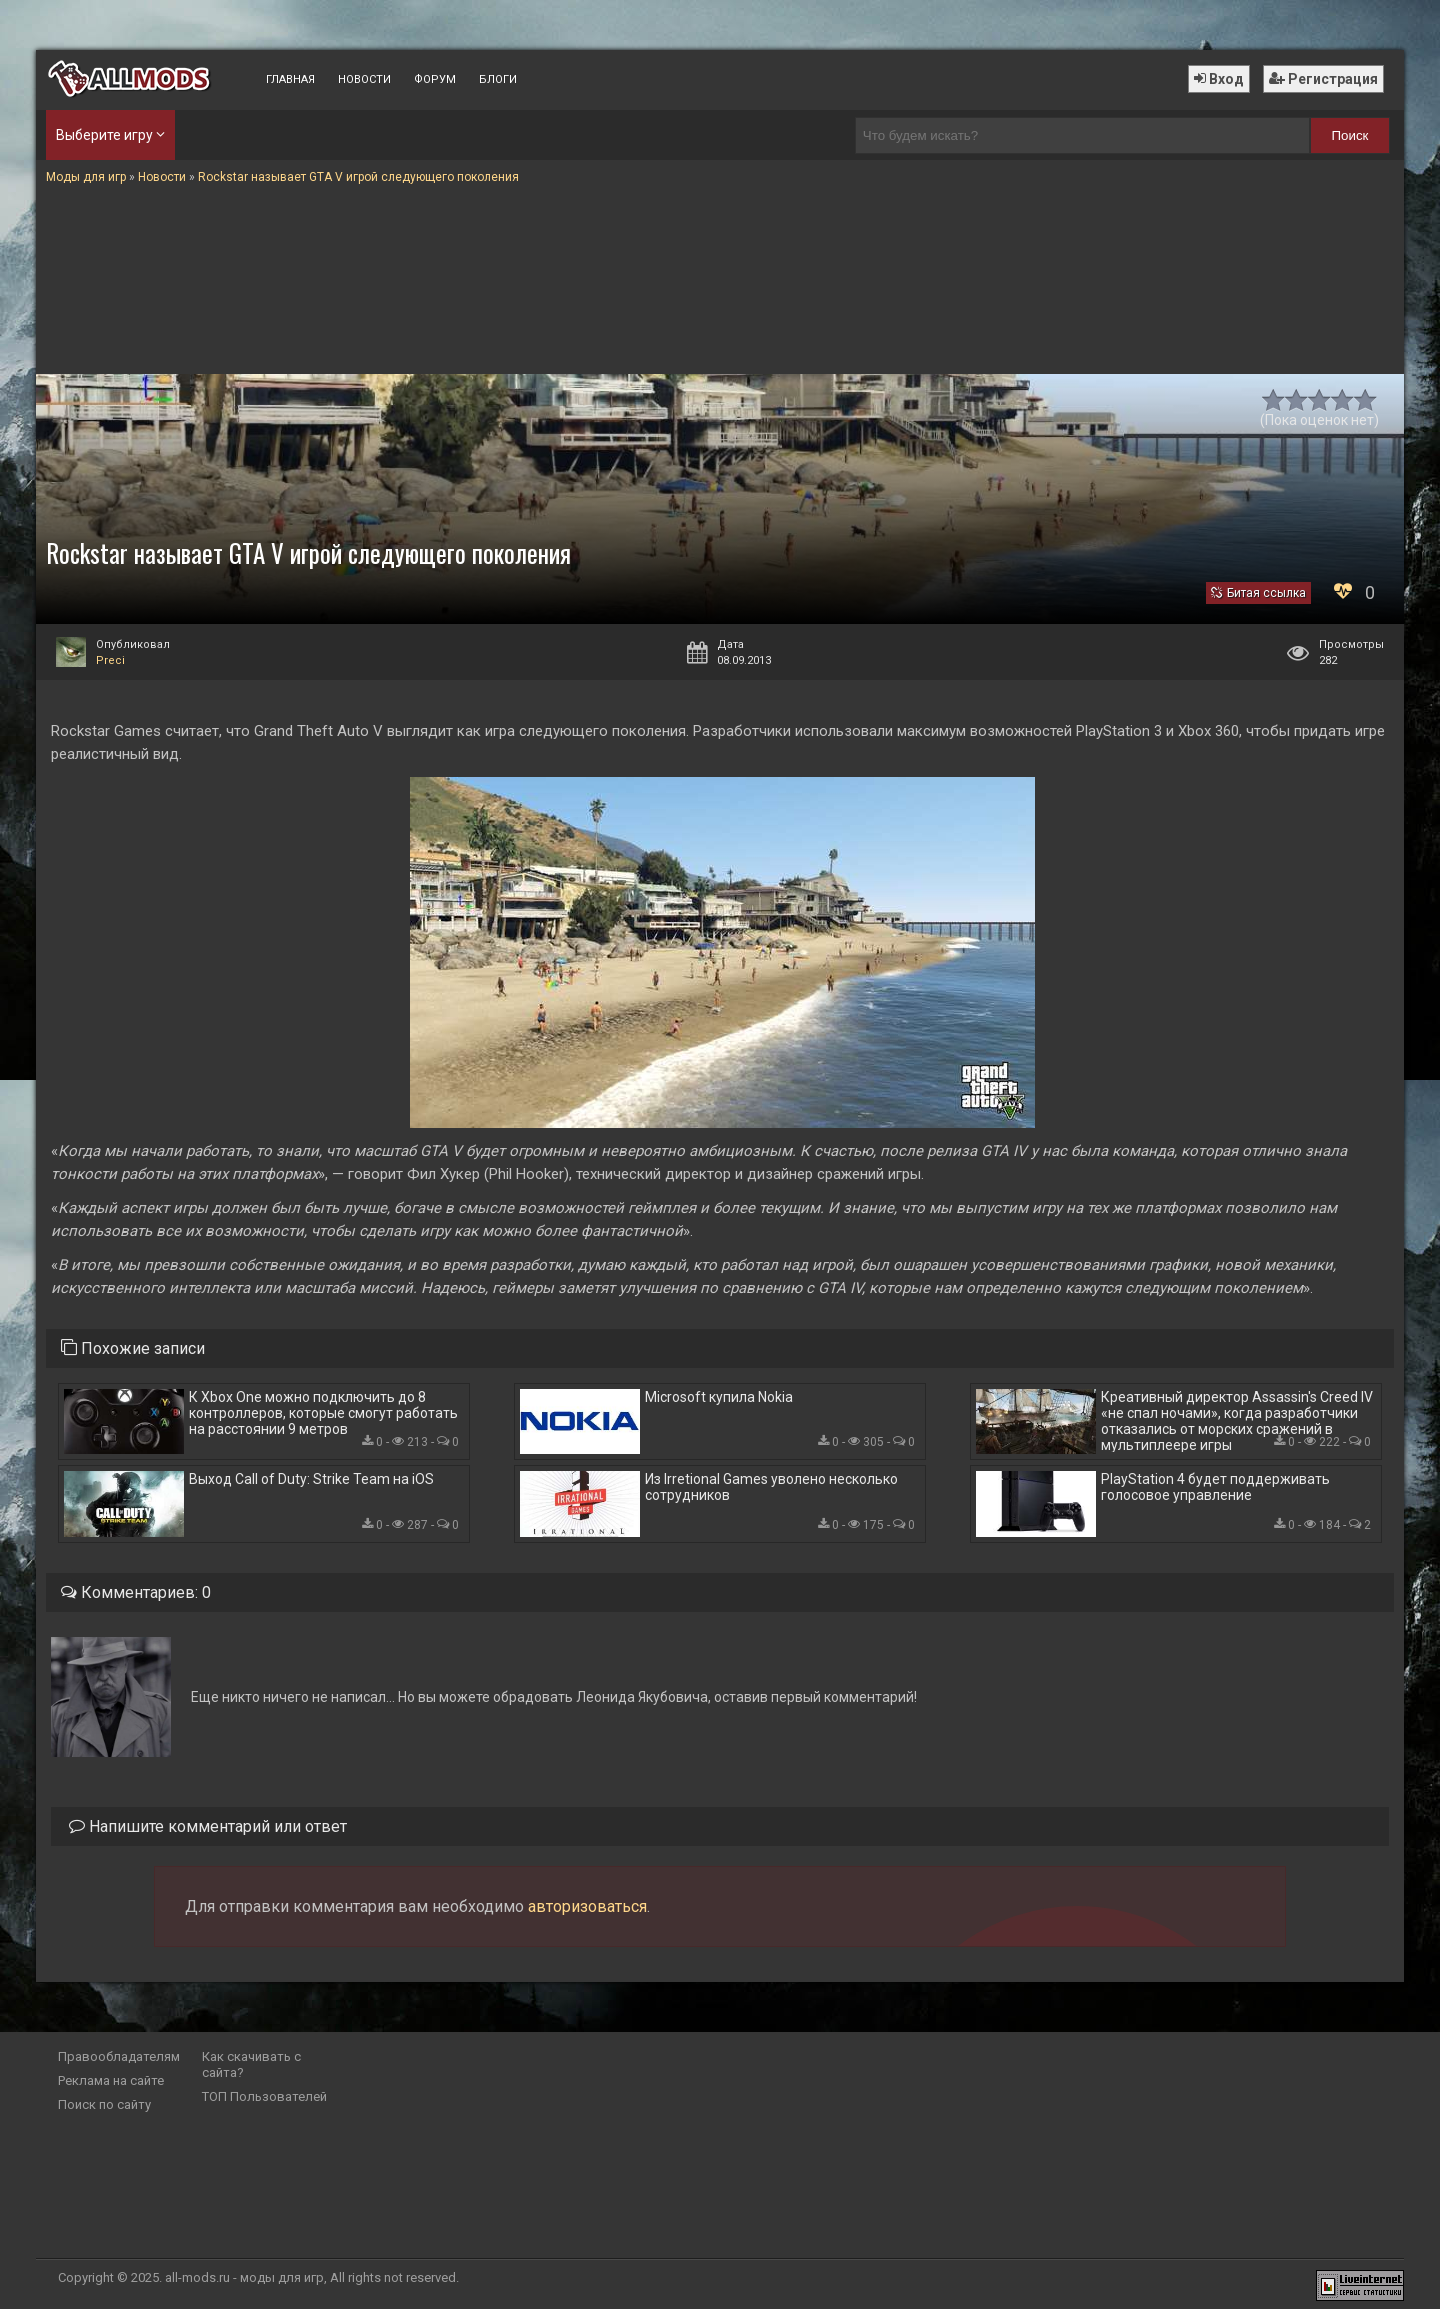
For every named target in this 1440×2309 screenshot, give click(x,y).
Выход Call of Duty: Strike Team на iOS (311, 1479)
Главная (290, 79)
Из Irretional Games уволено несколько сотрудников (771, 1487)
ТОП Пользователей (264, 2096)
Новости (364, 79)
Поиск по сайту (104, 2104)
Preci (110, 660)
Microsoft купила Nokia (719, 1397)
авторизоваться (587, 1906)
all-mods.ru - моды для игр (244, 2277)
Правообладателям (119, 2056)
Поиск (1350, 135)
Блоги (498, 79)
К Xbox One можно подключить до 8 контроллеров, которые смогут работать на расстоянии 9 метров (323, 1413)
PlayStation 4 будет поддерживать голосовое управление (1215, 1487)
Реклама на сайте (111, 2080)
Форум (435, 79)
